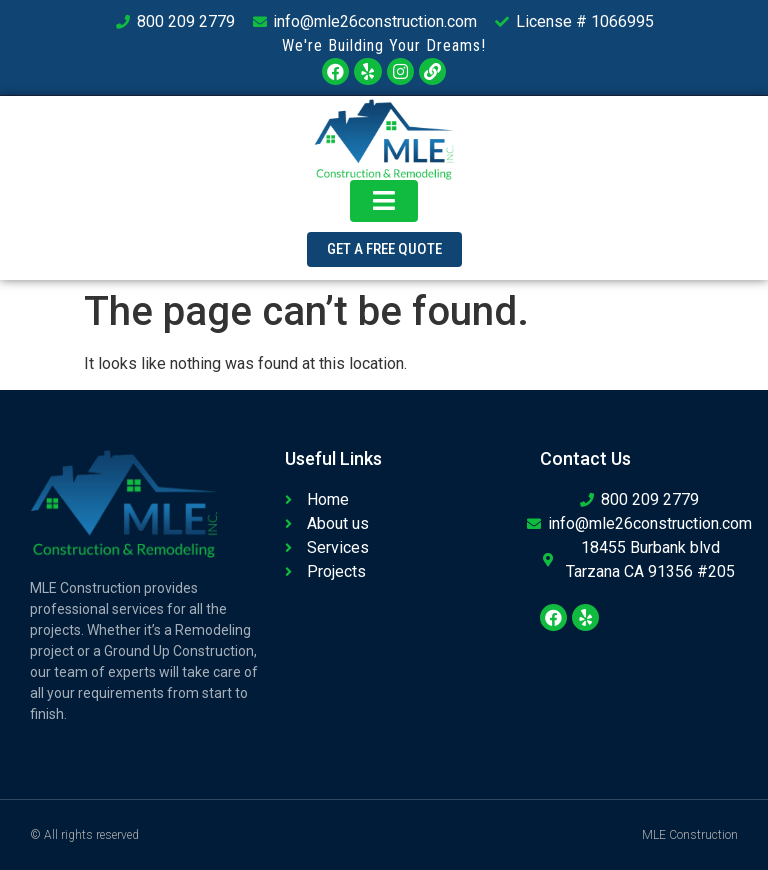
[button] (384, 249)
